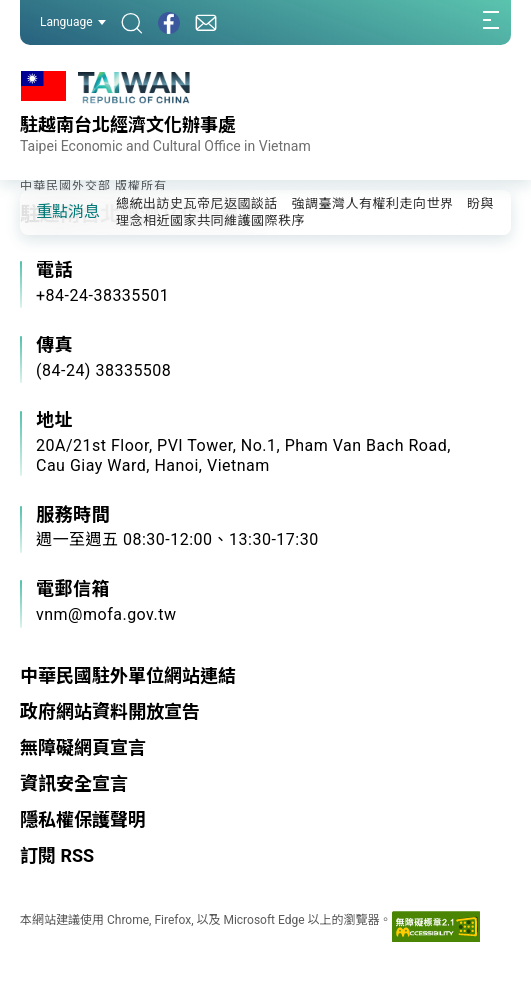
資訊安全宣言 (74, 783)
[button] (50, 211)
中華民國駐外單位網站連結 (128, 675)
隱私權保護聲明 (83, 819)
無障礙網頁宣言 (83, 747)
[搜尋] (132, 22)
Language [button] (73, 22)
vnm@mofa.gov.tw (106, 614)
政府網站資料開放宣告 (110, 711)
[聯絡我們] (206, 22)
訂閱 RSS (57, 855)
